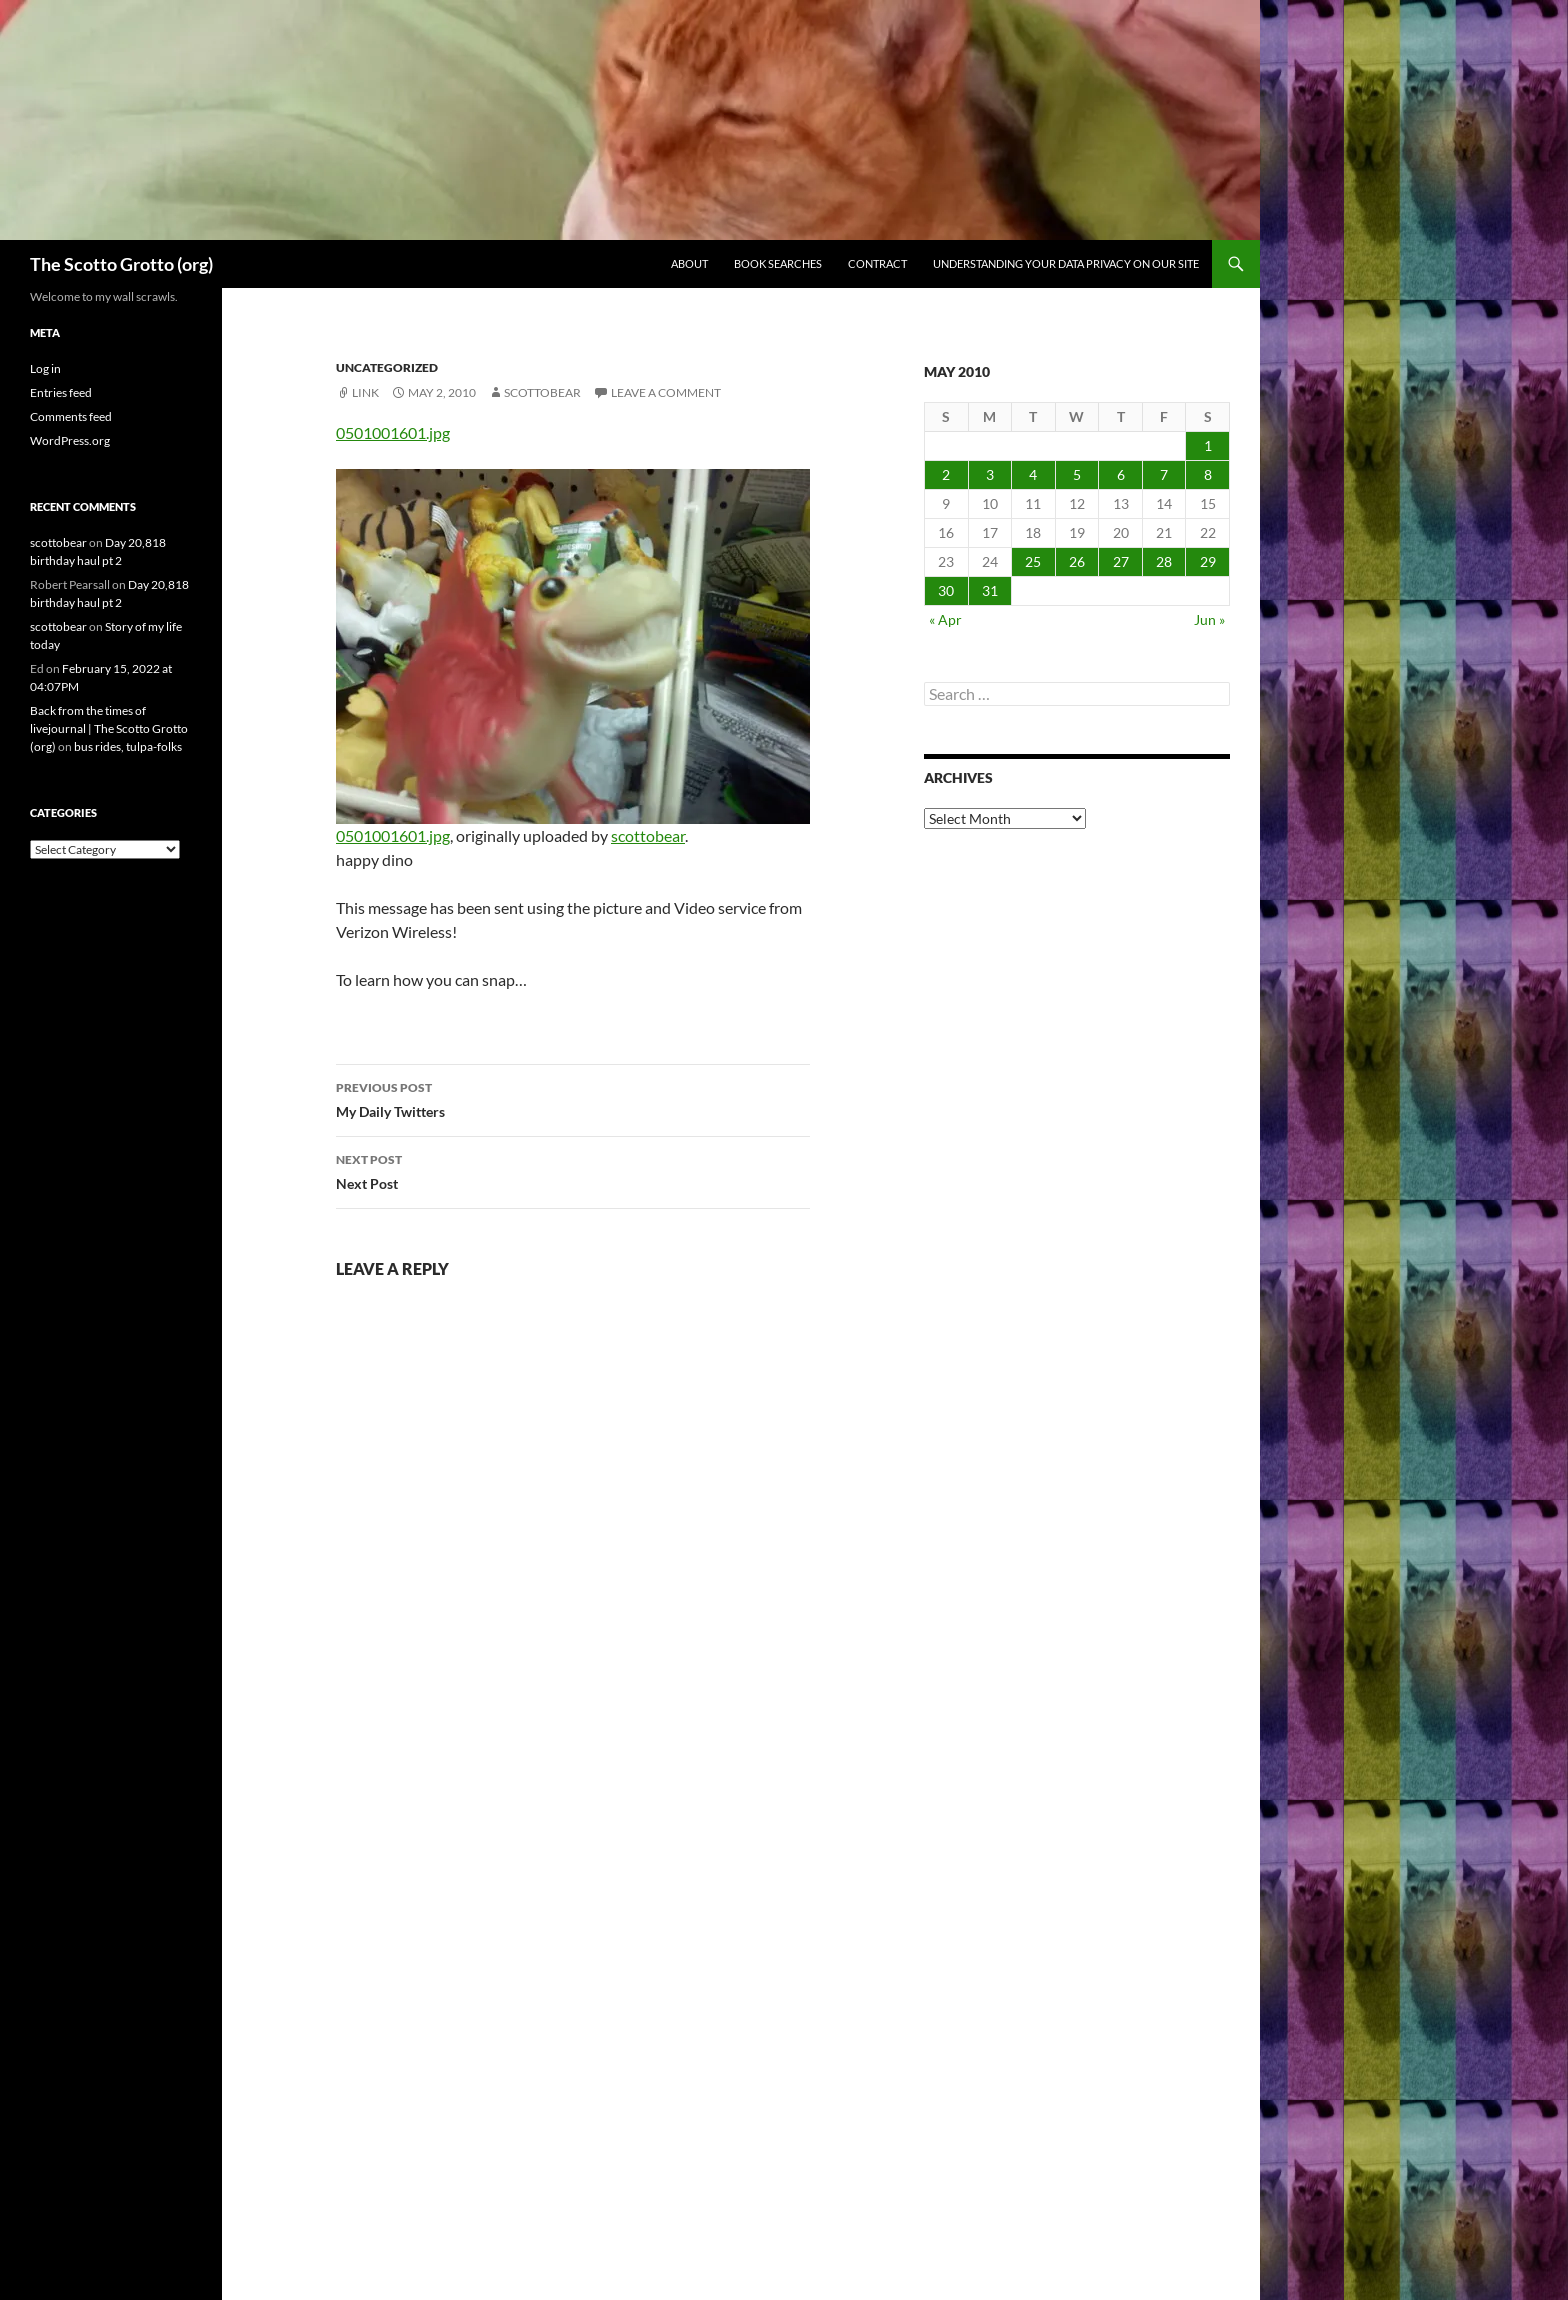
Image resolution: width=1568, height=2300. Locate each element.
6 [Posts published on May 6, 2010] (1121, 474)
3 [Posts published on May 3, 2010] (990, 474)
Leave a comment (666, 392)
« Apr (945, 619)
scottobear (542, 392)
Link (365, 392)
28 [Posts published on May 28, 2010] (1164, 561)
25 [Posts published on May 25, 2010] (1033, 561)
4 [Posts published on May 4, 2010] (1033, 474)
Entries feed (61, 392)
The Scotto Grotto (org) (121, 264)
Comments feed (71, 416)
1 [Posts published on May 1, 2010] (1208, 445)
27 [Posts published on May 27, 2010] (1121, 561)
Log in (45, 368)
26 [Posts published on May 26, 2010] (1077, 561)
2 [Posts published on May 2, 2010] (946, 474)
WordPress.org (70, 440)
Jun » (1209, 619)
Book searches (778, 263)
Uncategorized (387, 367)
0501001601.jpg (393, 432)
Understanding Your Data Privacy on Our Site (1066, 263)
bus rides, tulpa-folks (128, 746)
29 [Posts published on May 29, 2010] (1208, 561)
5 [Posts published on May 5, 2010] (1077, 474)
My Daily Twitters (573, 1098)
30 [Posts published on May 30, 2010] (946, 590)
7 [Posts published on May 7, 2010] (1164, 474)
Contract (877, 263)
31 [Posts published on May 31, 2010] (990, 590)
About (689, 263)
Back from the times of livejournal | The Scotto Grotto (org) (109, 728)
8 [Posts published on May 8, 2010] (1208, 474)
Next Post (573, 1170)
